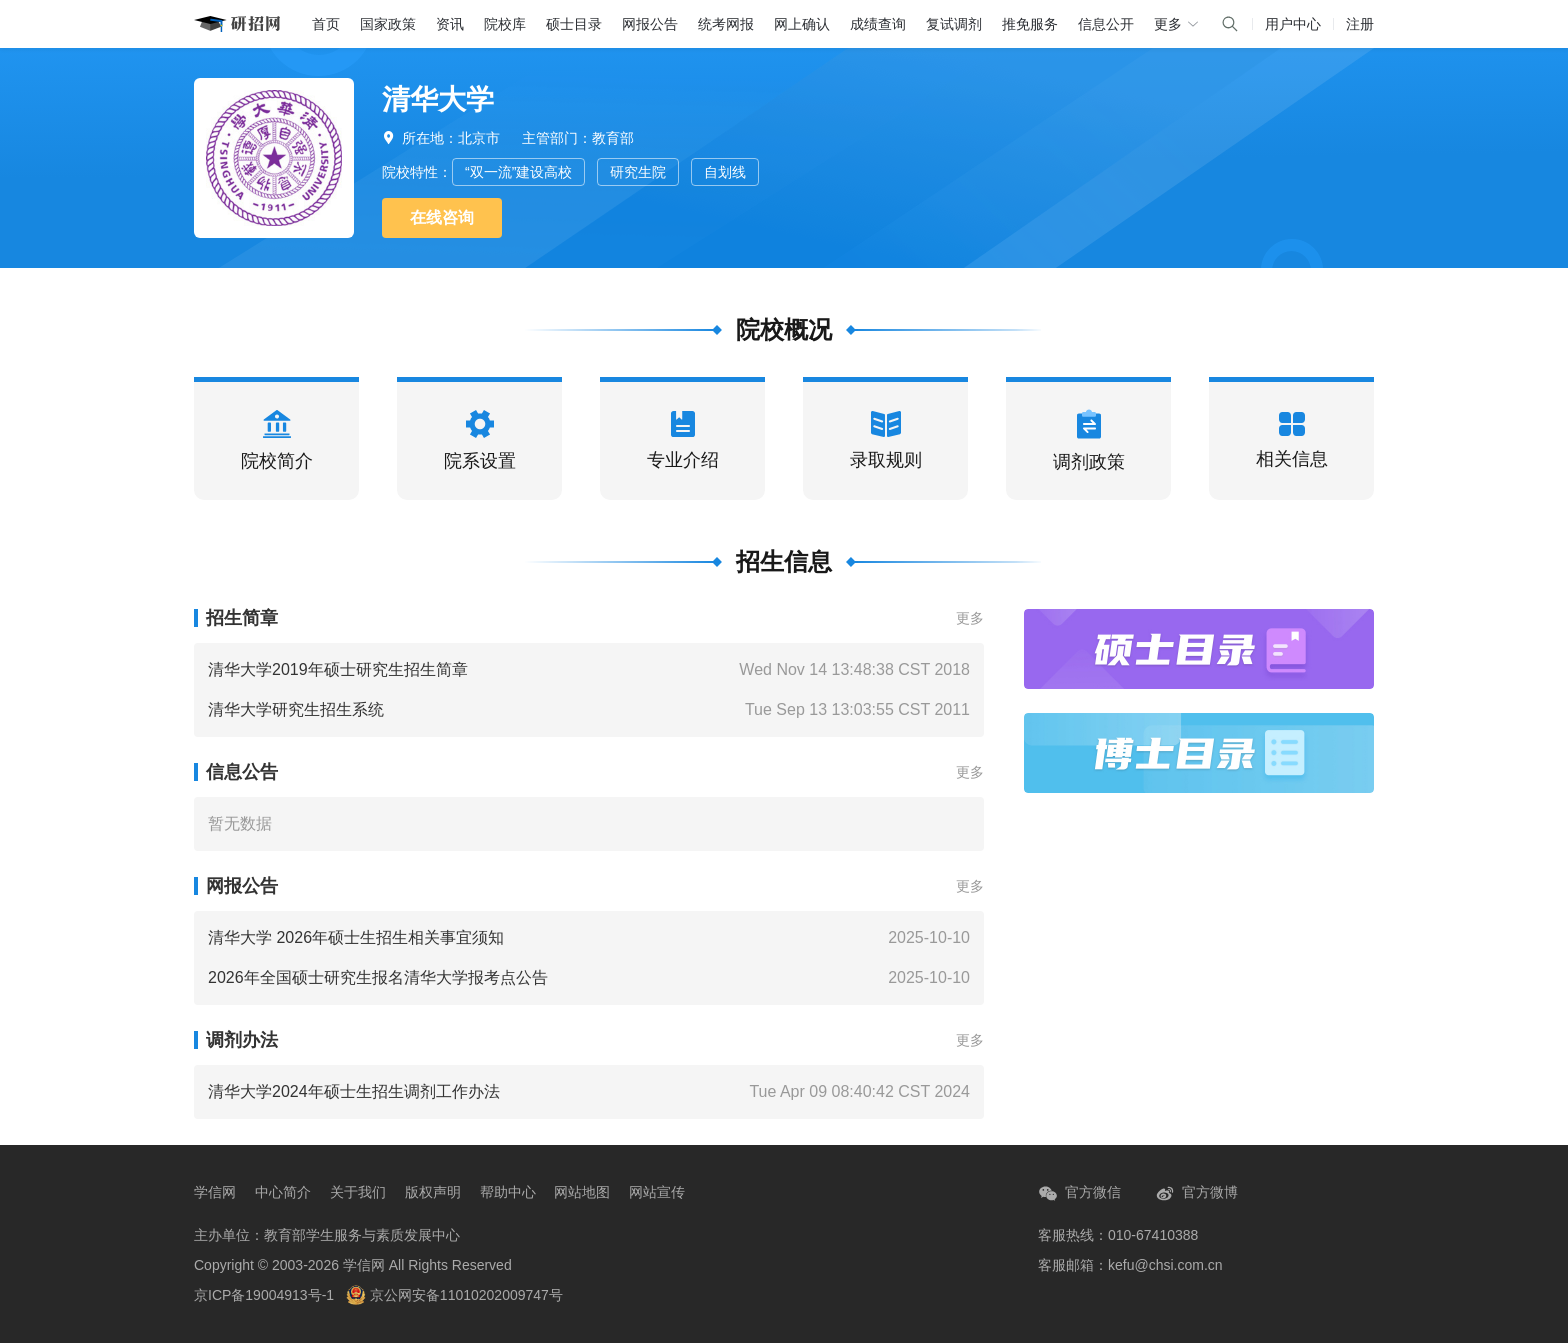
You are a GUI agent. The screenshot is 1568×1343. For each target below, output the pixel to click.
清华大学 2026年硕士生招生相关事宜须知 (356, 937)
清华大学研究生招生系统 (296, 709)
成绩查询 (878, 24)
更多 (970, 618)
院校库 (505, 24)
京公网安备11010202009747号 (454, 1295)
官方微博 (1196, 1193)
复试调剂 (954, 24)
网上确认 (802, 24)
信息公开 (1106, 24)
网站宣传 (657, 1192)
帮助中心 (508, 1192)
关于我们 (358, 1192)
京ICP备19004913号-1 (264, 1295)
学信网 (215, 1192)
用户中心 (1293, 24)
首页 (326, 24)
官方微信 (1079, 1193)
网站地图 (582, 1192)
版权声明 (433, 1192)
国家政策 (388, 24)
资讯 (450, 24)
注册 (1360, 24)
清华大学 (438, 99)
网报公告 (650, 24)
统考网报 (726, 24)
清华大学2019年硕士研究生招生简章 (338, 669)
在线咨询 (442, 217)
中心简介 (283, 1192)
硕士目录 (574, 24)
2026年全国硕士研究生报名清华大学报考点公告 (378, 977)
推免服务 (1030, 24)
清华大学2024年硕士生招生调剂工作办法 (354, 1091)
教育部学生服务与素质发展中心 (362, 1235)
